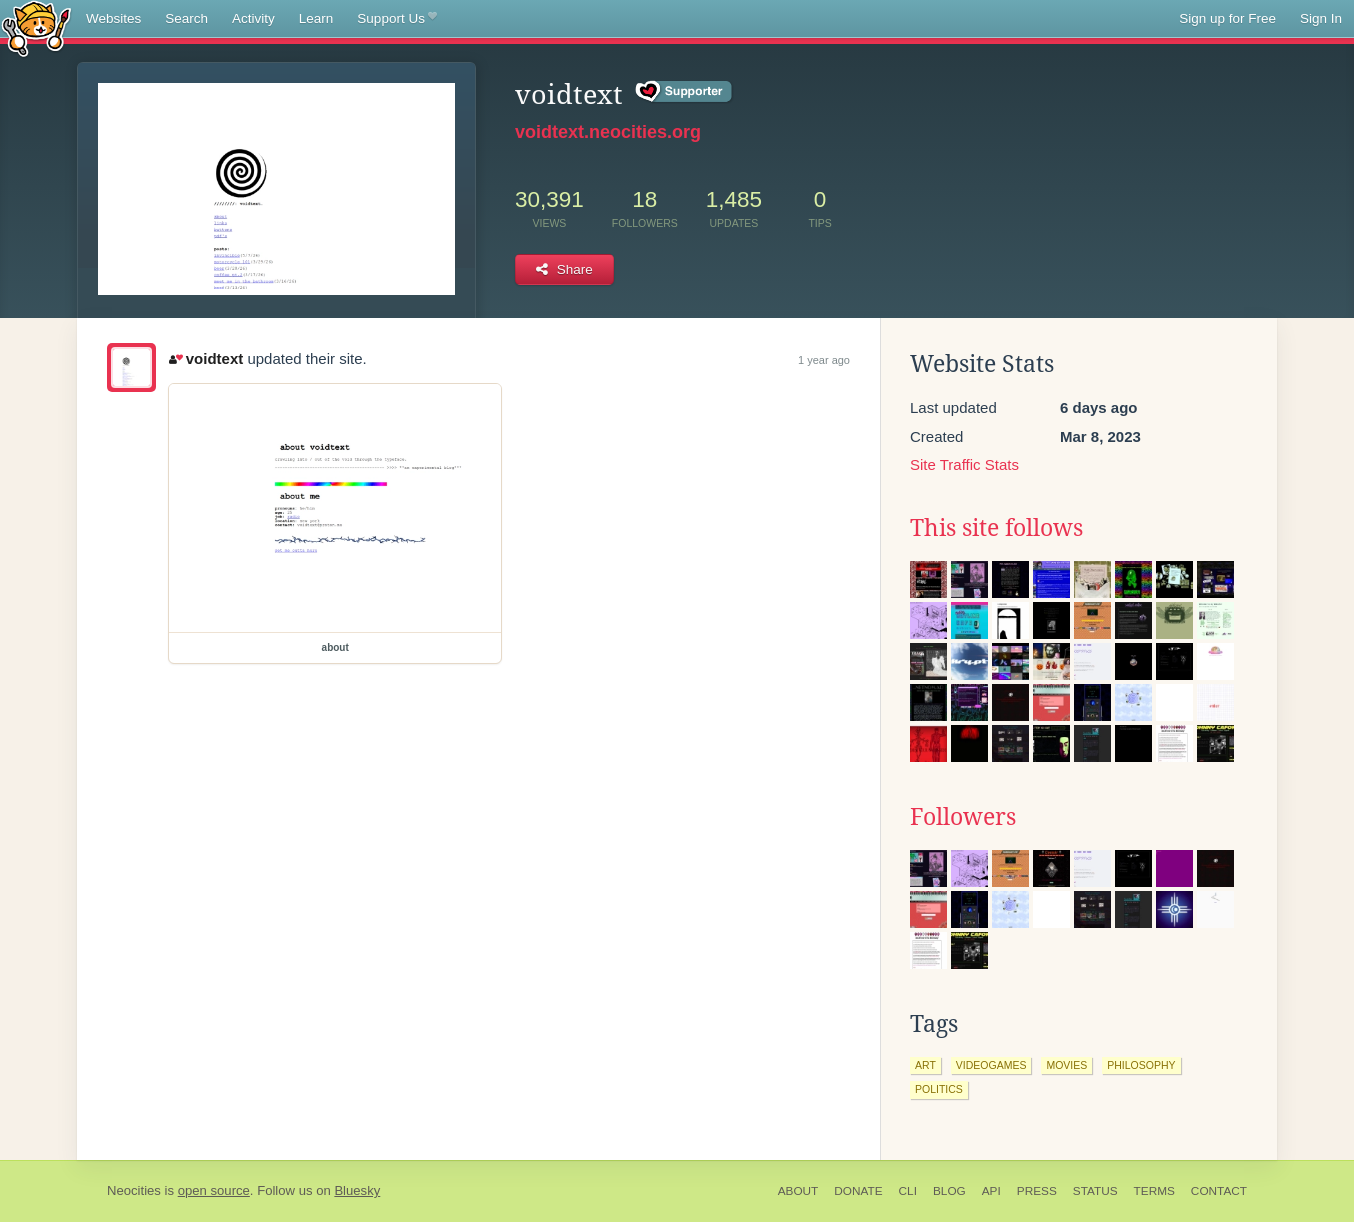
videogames (991, 1065)
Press (1037, 1191)
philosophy (1141, 1065)
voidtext (206, 358)
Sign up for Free (1227, 18)
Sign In (1321, 18)
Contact (1219, 1191)
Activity (253, 18)
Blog (949, 1191)
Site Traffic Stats (964, 464)
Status (1095, 1191)
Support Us (396, 19)
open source (214, 1190)
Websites (113, 18)
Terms (1154, 1191)
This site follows (996, 528)
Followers (963, 817)
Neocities (134, 1190)
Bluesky (357, 1190)
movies (1066, 1065)
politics (939, 1089)
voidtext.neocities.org (608, 132)
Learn (316, 18)
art (925, 1065)
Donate (858, 1191)
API (991, 1191)
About (798, 1191)
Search (186, 18)
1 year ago (824, 360)
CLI (908, 1191)
